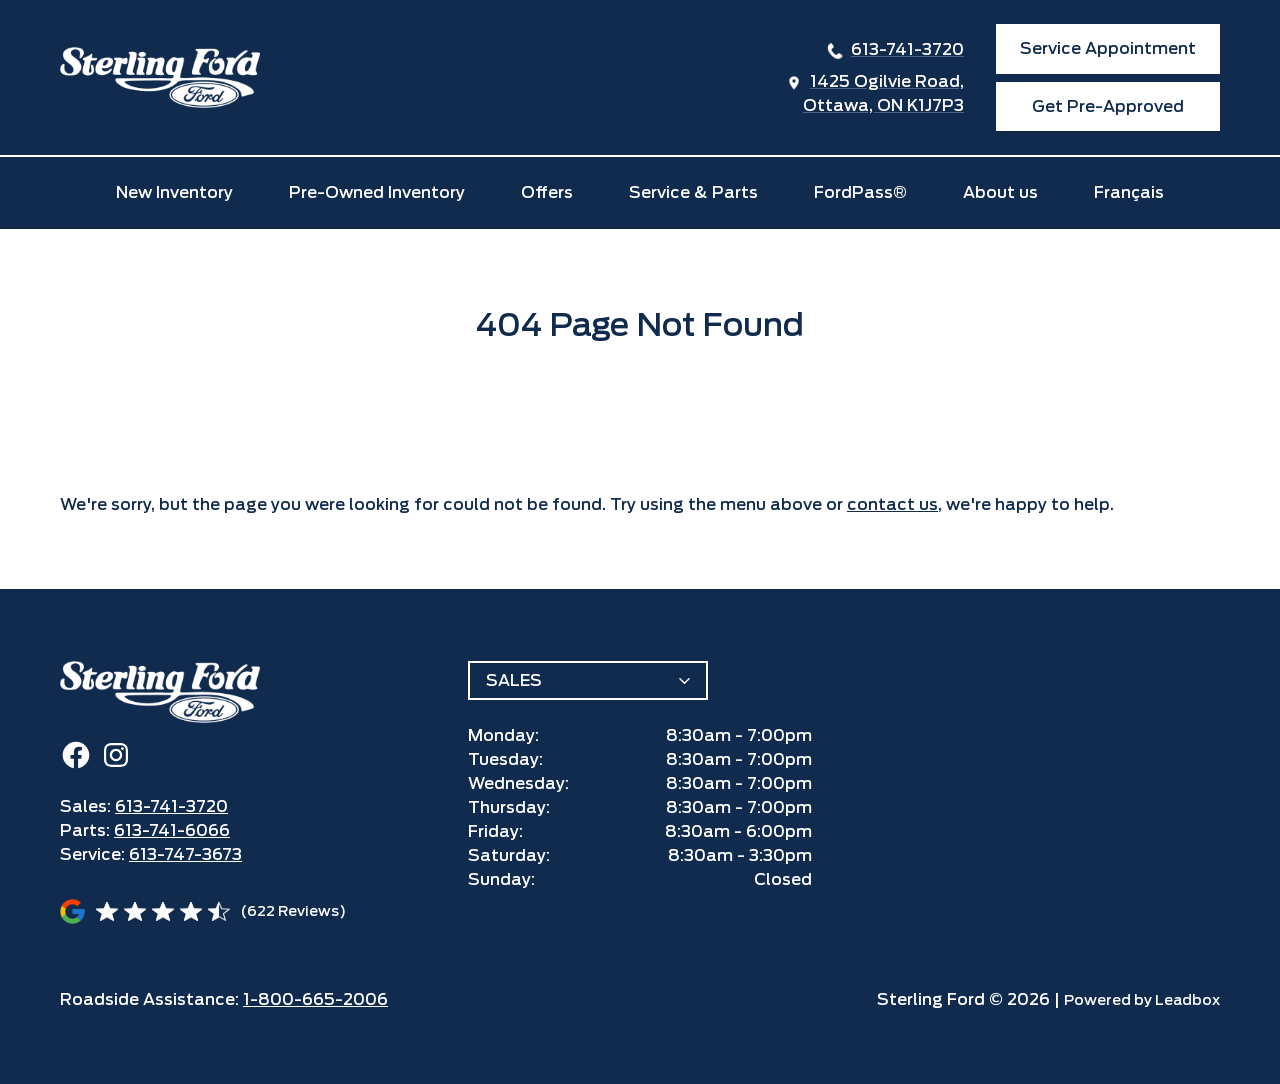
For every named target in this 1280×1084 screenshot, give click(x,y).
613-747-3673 (185, 854)
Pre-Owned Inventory (377, 192)
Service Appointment (1108, 48)
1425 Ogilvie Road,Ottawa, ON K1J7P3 (883, 93)
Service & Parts (693, 192)
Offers (547, 192)
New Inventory (174, 192)
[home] (160, 77)
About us (1000, 192)
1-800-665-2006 (315, 999)
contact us (892, 504)
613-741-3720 (907, 49)
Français (1129, 192)
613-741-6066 (172, 830)
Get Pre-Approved (1108, 106)
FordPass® (860, 192)
